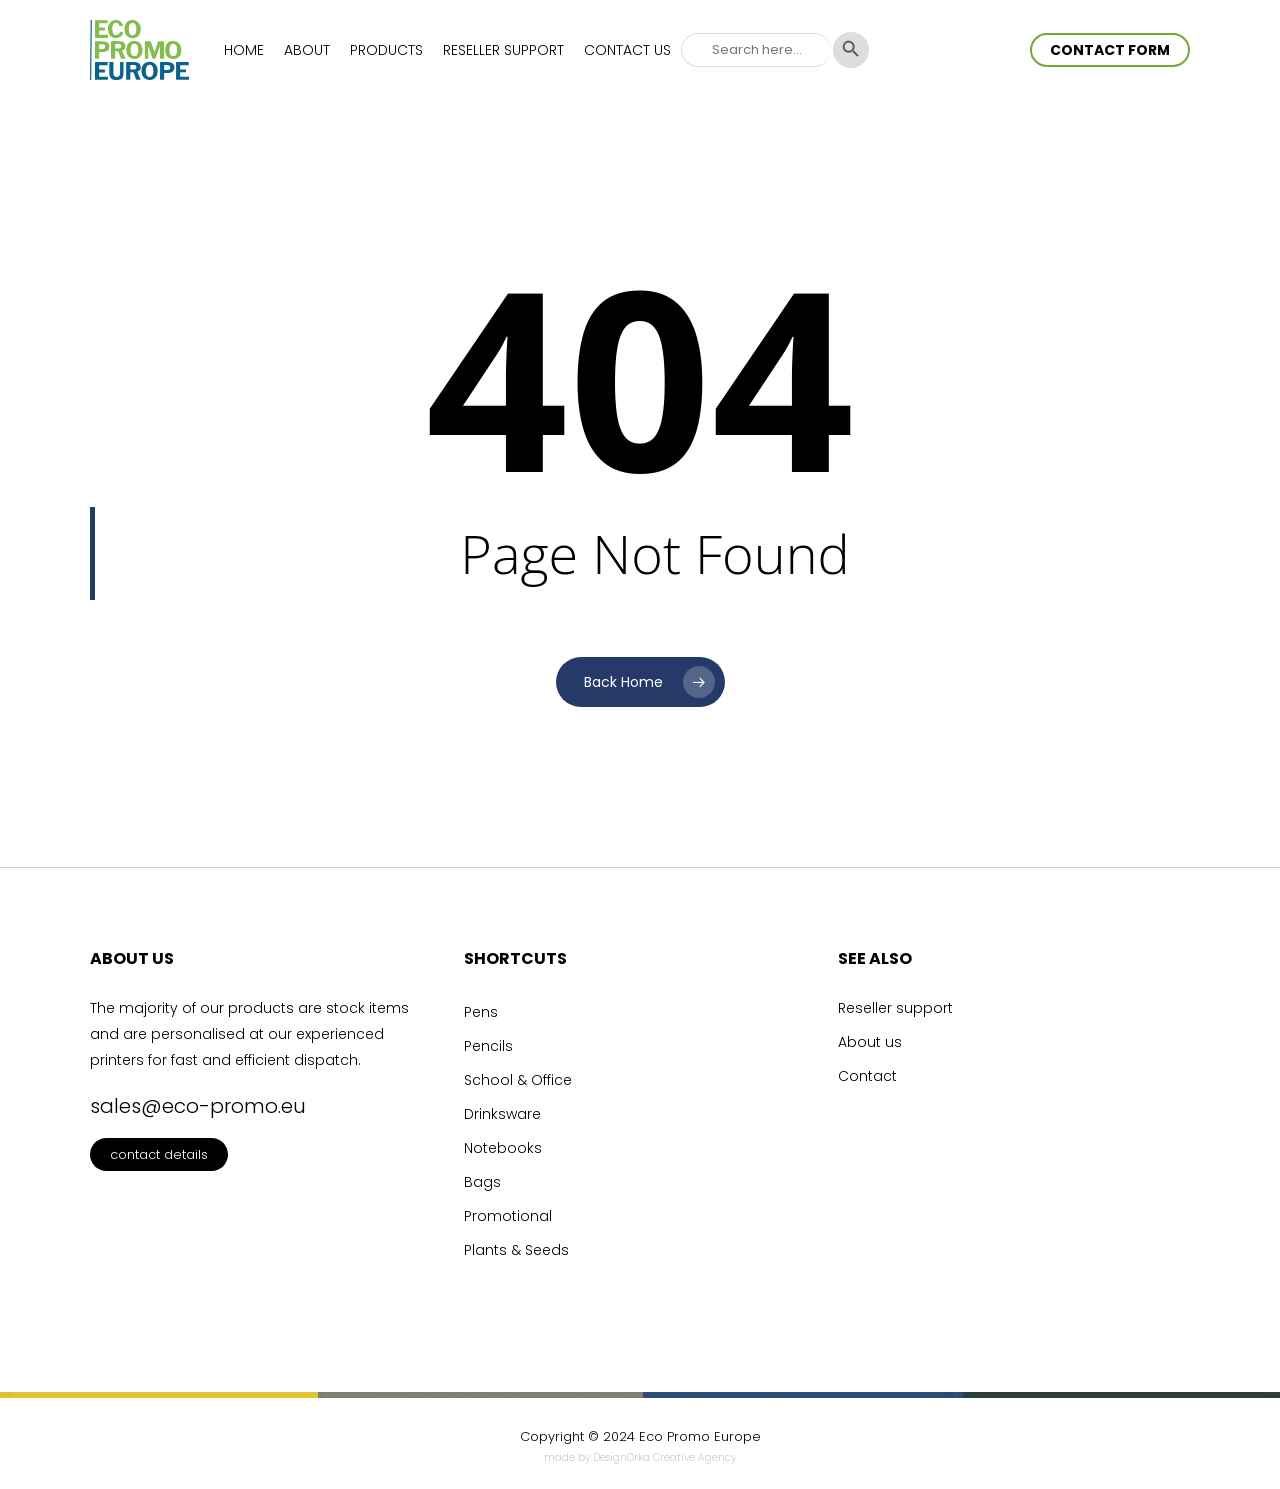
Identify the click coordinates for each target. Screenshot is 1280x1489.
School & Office (518, 1080)
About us (870, 1042)
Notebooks (503, 1148)
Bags (482, 1182)
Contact (867, 1076)
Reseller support (895, 1008)
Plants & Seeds (516, 1250)
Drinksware (502, 1114)
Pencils (488, 1046)
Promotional (508, 1216)
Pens (481, 1012)
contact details (159, 1154)
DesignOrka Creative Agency (664, 1457)
